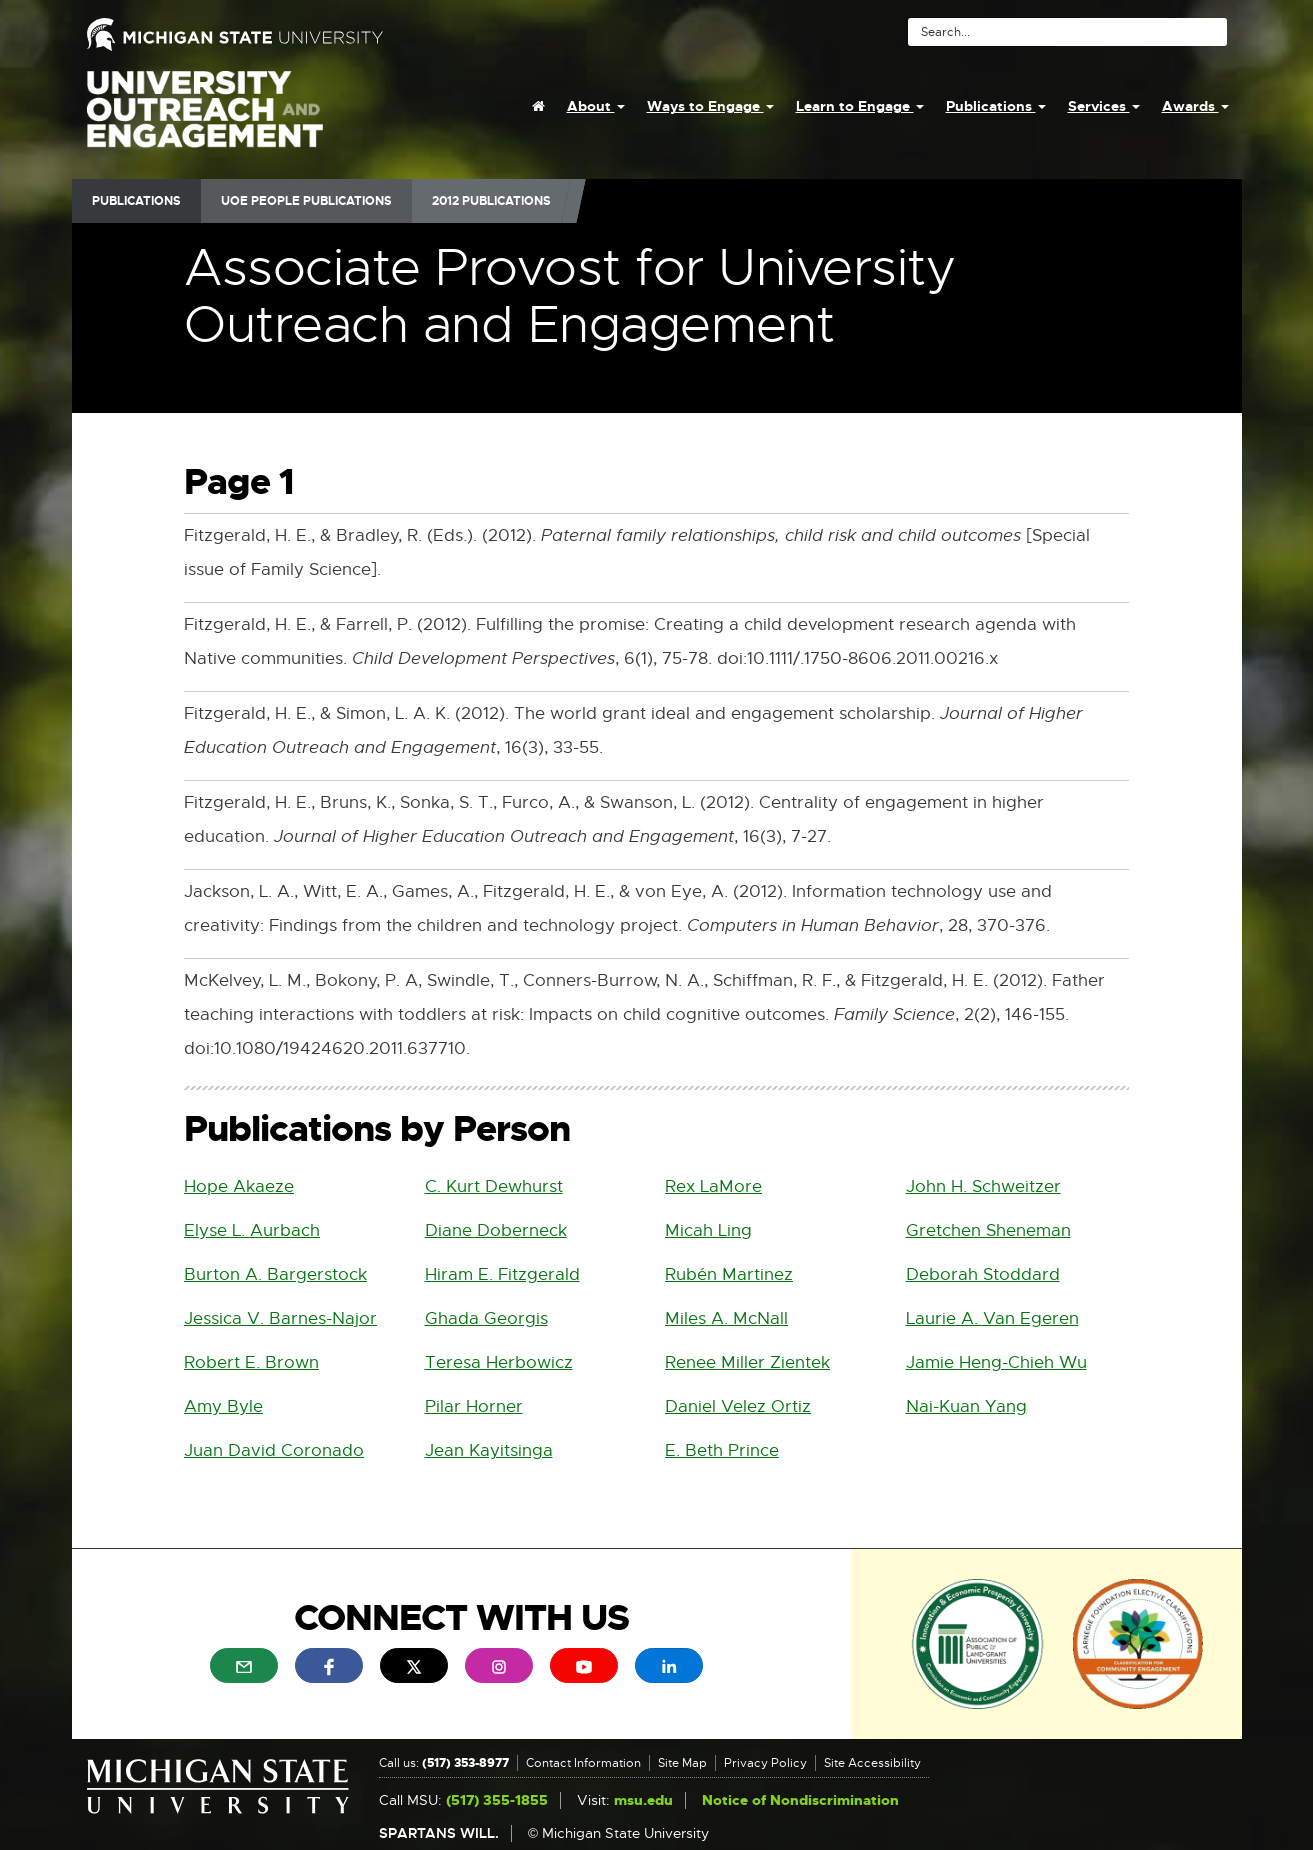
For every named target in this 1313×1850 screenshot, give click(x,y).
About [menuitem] (596, 106)
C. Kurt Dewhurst (494, 1186)
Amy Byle (223, 1406)
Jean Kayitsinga (489, 1450)
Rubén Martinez (729, 1274)
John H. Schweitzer (983, 1186)
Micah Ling (708, 1230)
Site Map (682, 1763)
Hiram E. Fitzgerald (502, 1274)
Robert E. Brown (251, 1362)
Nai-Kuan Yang (966, 1406)
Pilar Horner (474, 1406)
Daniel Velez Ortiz (738, 1406)
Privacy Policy (765, 1763)
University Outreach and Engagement (205, 120)
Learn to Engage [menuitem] (860, 106)
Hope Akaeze (239, 1186)
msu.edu (643, 1800)
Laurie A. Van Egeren (992, 1318)
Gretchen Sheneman (988, 1230)
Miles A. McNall (726, 1318)
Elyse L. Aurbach (252, 1230)
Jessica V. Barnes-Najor (280, 1318)
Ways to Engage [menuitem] (710, 106)
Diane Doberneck (496, 1230)
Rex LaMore (713, 1186)
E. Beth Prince (722, 1450)
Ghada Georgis (486, 1318)
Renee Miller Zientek (747, 1362)
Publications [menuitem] (996, 106)
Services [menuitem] (1104, 106)
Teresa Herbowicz (499, 1362)
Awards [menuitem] (1195, 106)
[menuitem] (538, 106)
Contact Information (583, 1763)
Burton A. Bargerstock (275, 1274)
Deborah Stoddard (983, 1274)
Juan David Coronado (274, 1450)
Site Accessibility (872, 1763)
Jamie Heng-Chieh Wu (996, 1362)
